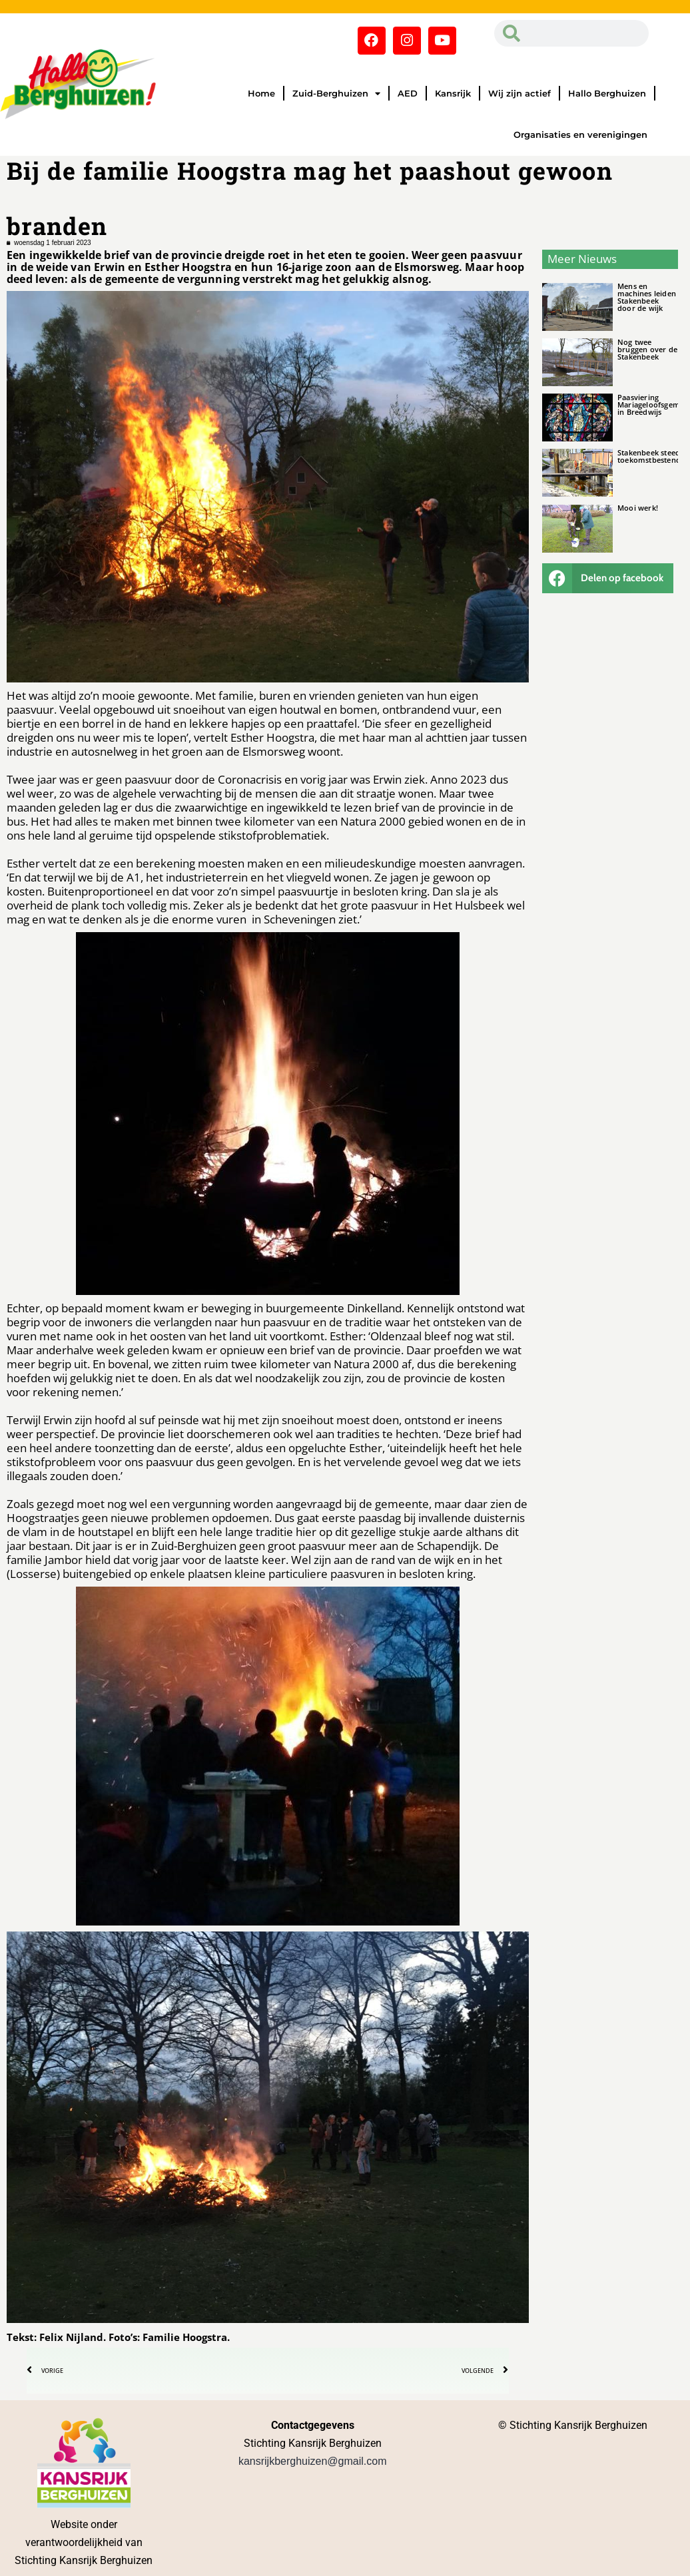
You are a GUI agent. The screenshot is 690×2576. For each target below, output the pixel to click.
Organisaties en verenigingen (580, 134)
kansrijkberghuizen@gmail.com (312, 2461)
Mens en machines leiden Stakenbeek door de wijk (646, 297)
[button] (608, 578)
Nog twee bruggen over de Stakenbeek (647, 349)
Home (261, 93)
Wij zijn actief (519, 93)
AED (408, 93)
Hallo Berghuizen (607, 93)
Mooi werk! (637, 508)
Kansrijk (453, 93)
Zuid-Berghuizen (336, 94)
